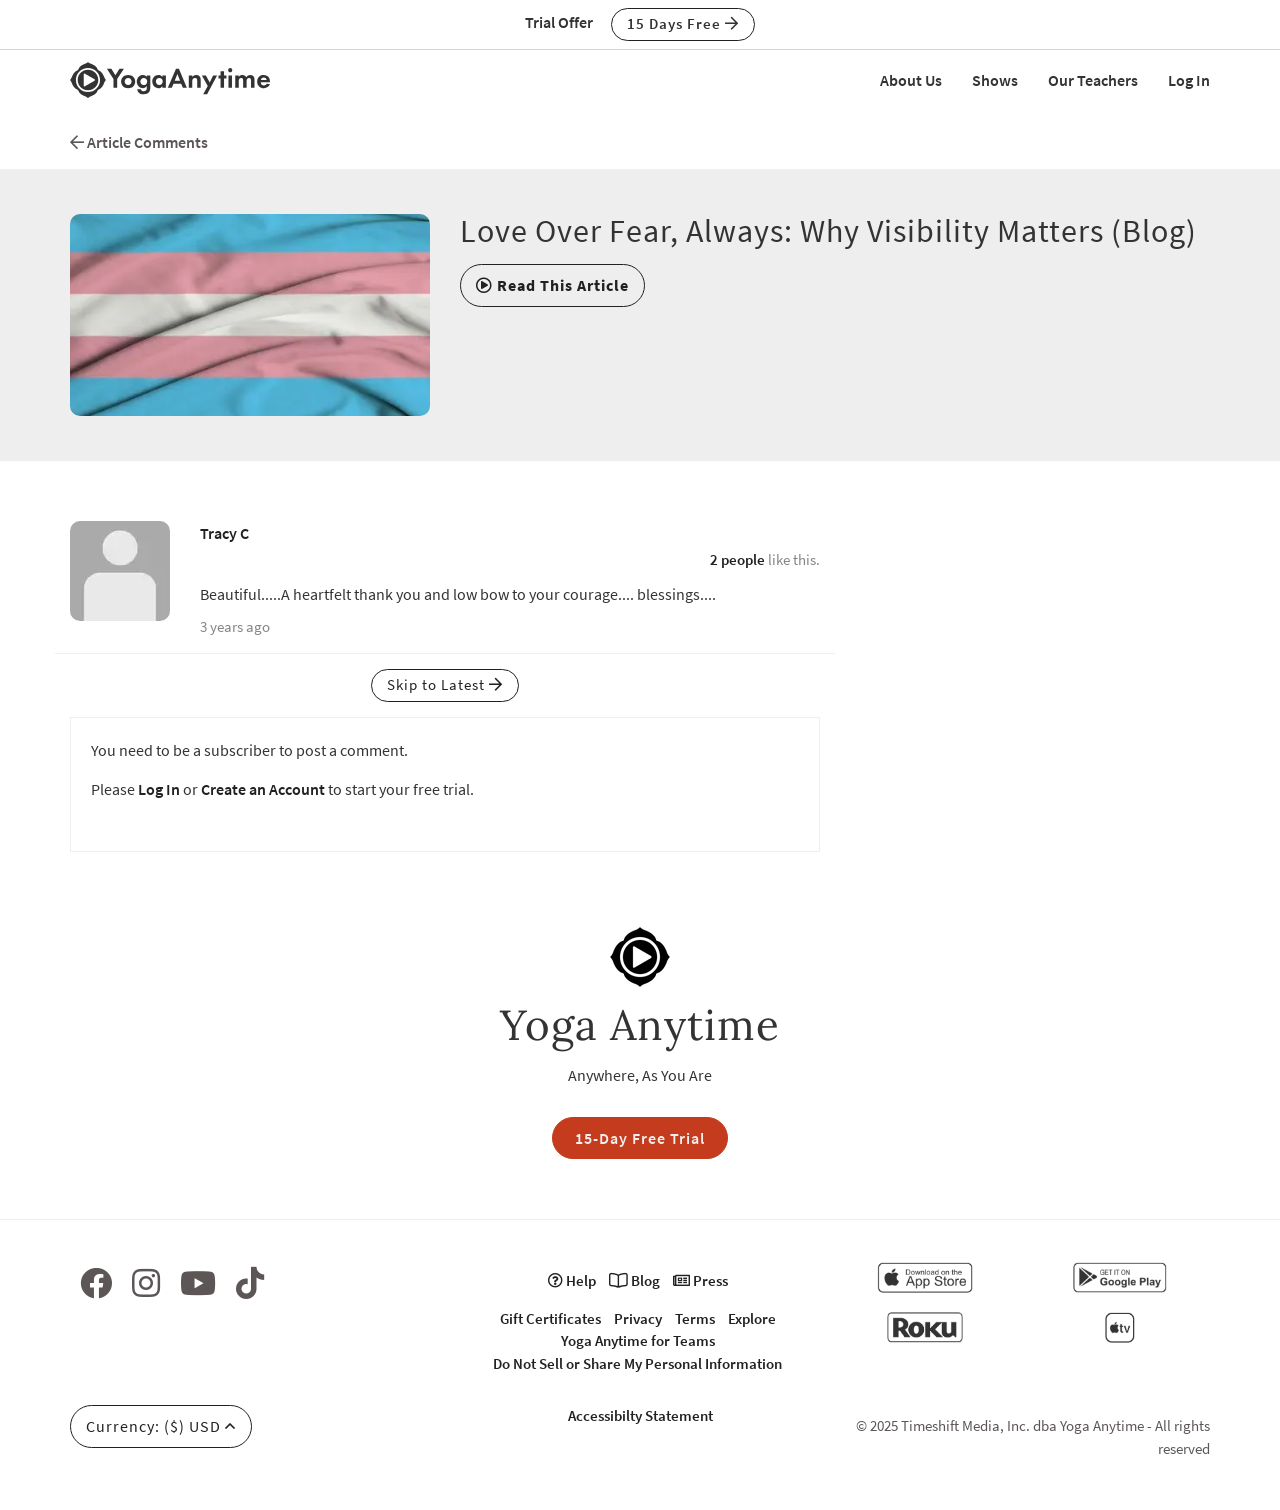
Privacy (638, 1318)
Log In (1189, 80)
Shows (995, 80)
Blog (634, 1280)
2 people (737, 559)
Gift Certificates (550, 1318)
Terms (695, 1318)
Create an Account (263, 789)
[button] (552, 285)
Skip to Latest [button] (445, 684)
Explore (752, 1318)
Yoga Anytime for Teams (638, 1340)
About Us (911, 80)
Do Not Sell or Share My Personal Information (637, 1363)
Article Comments (139, 142)
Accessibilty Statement (640, 1415)
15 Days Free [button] (683, 23)
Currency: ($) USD (161, 1426)
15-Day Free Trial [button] (640, 1138)
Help (572, 1280)
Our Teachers (1093, 80)
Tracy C (224, 533)
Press (700, 1280)
